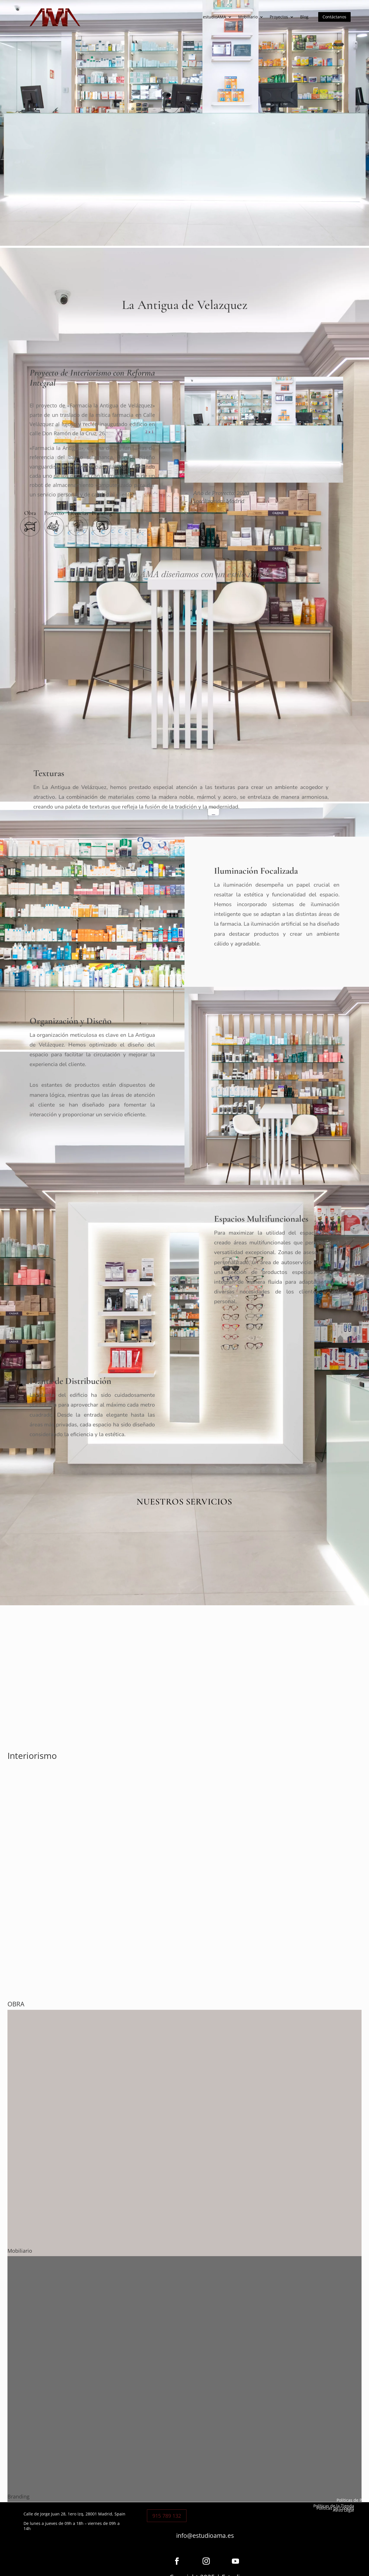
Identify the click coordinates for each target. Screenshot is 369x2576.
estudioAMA (214, 17)
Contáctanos (334, 17)
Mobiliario (248, 17)
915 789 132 (166, 2515)
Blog (304, 17)
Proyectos (279, 17)
